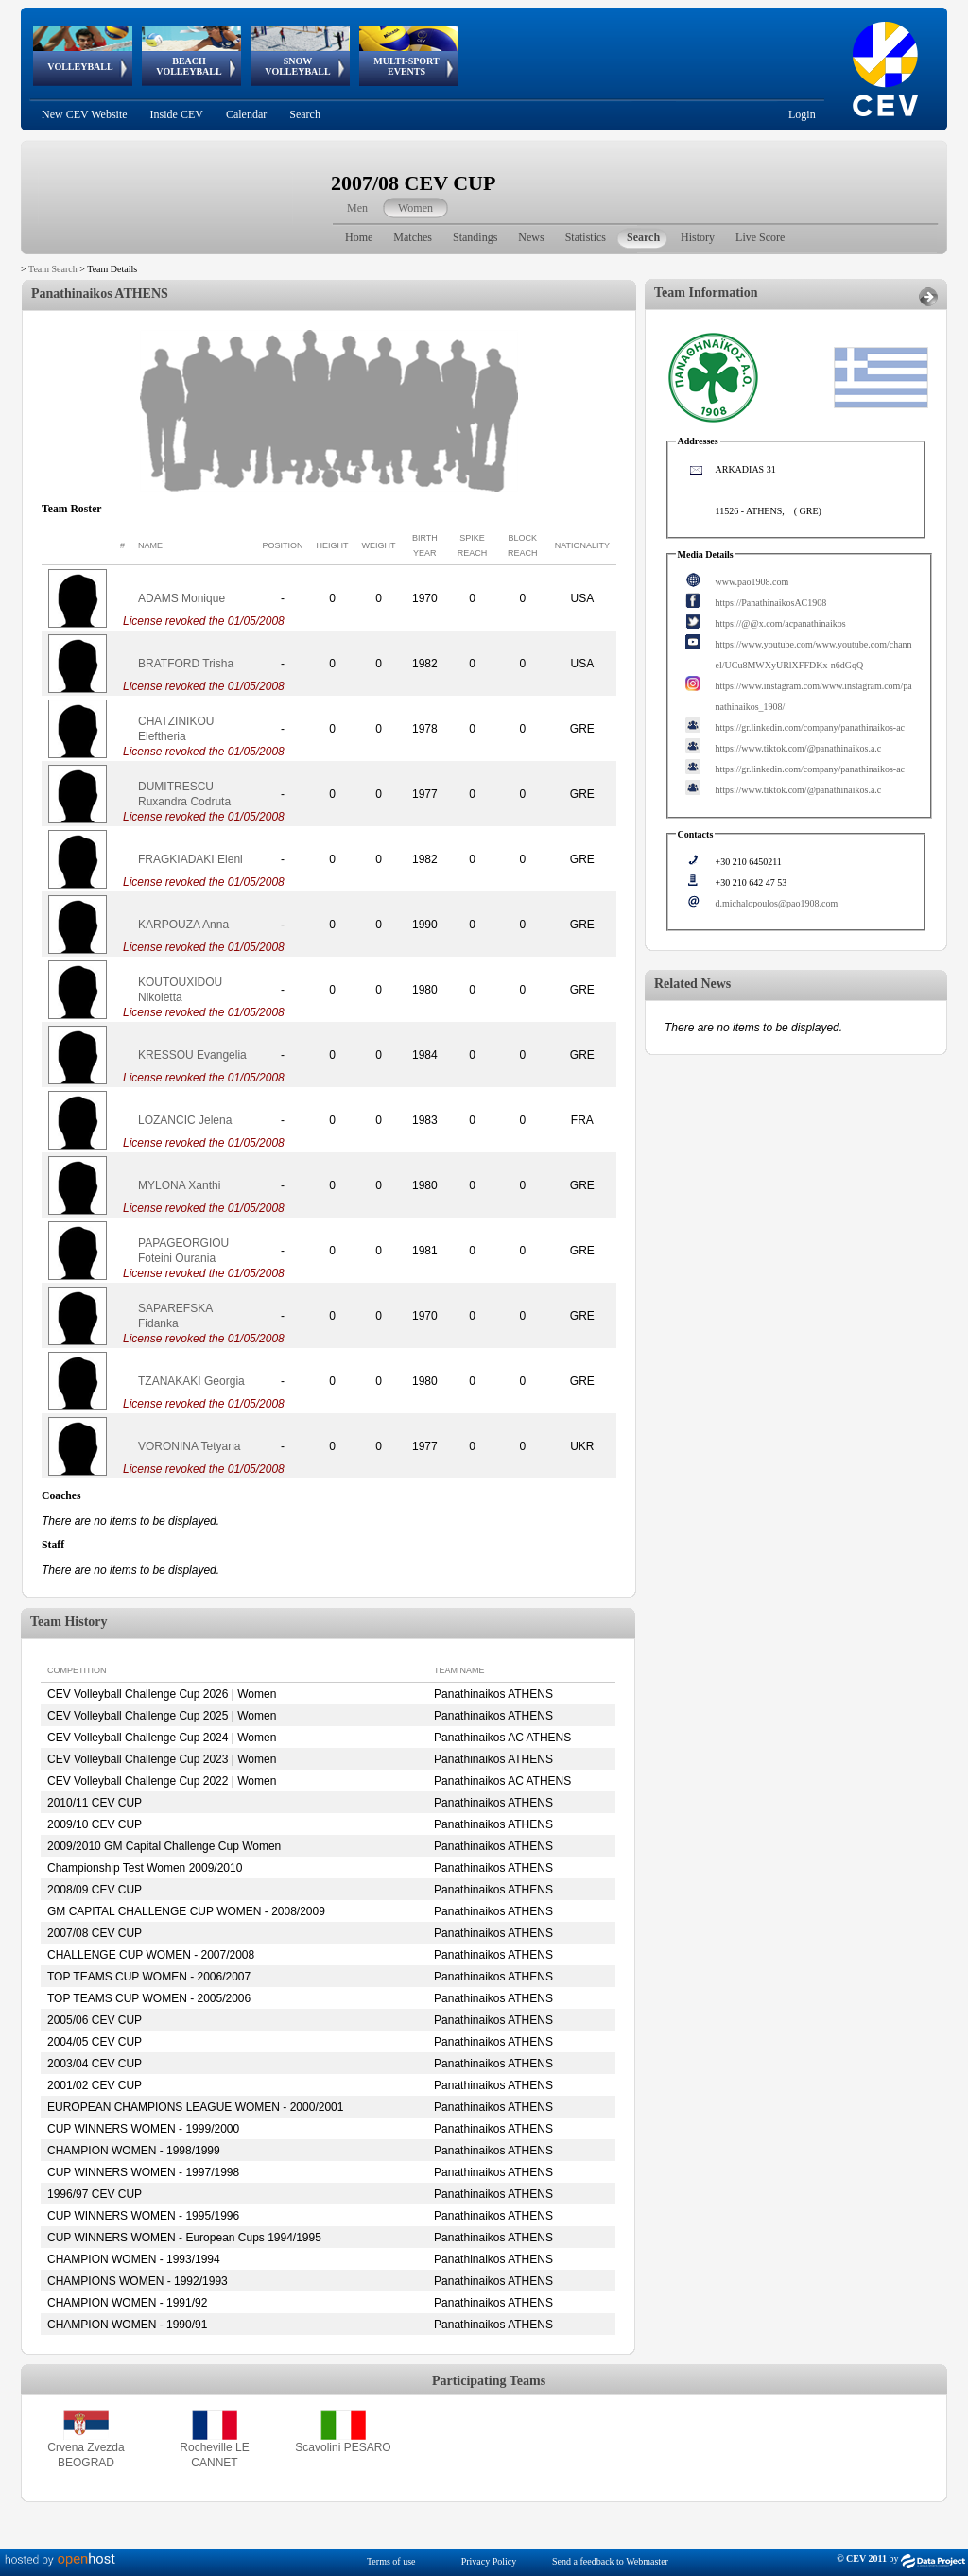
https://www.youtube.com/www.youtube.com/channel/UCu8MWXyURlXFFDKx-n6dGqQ (814, 654)
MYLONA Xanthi (179, 1185)
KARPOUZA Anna (183, 924)
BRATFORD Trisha (185, 663)
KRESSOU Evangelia (192, 1055)
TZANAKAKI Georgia (191, 1381)
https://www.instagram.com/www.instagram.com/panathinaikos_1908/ (814, 696)
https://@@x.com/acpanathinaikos (781, 623)
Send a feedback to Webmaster (610, 2561)
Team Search (53, 269)
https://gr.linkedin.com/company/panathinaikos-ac (811, 727)
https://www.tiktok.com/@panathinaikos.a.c (799, 748)
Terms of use (391, 2561)
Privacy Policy (489, 2561)
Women (415, 208)
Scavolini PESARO (342, 2447)
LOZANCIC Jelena (185, 1120)
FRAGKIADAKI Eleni (190, 859)
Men (357, 208)
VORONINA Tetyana (189, 1446)
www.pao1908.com (752, 582)
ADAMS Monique (181, 598)
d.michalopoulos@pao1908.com (777, 903)
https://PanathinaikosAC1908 (771, 602)
